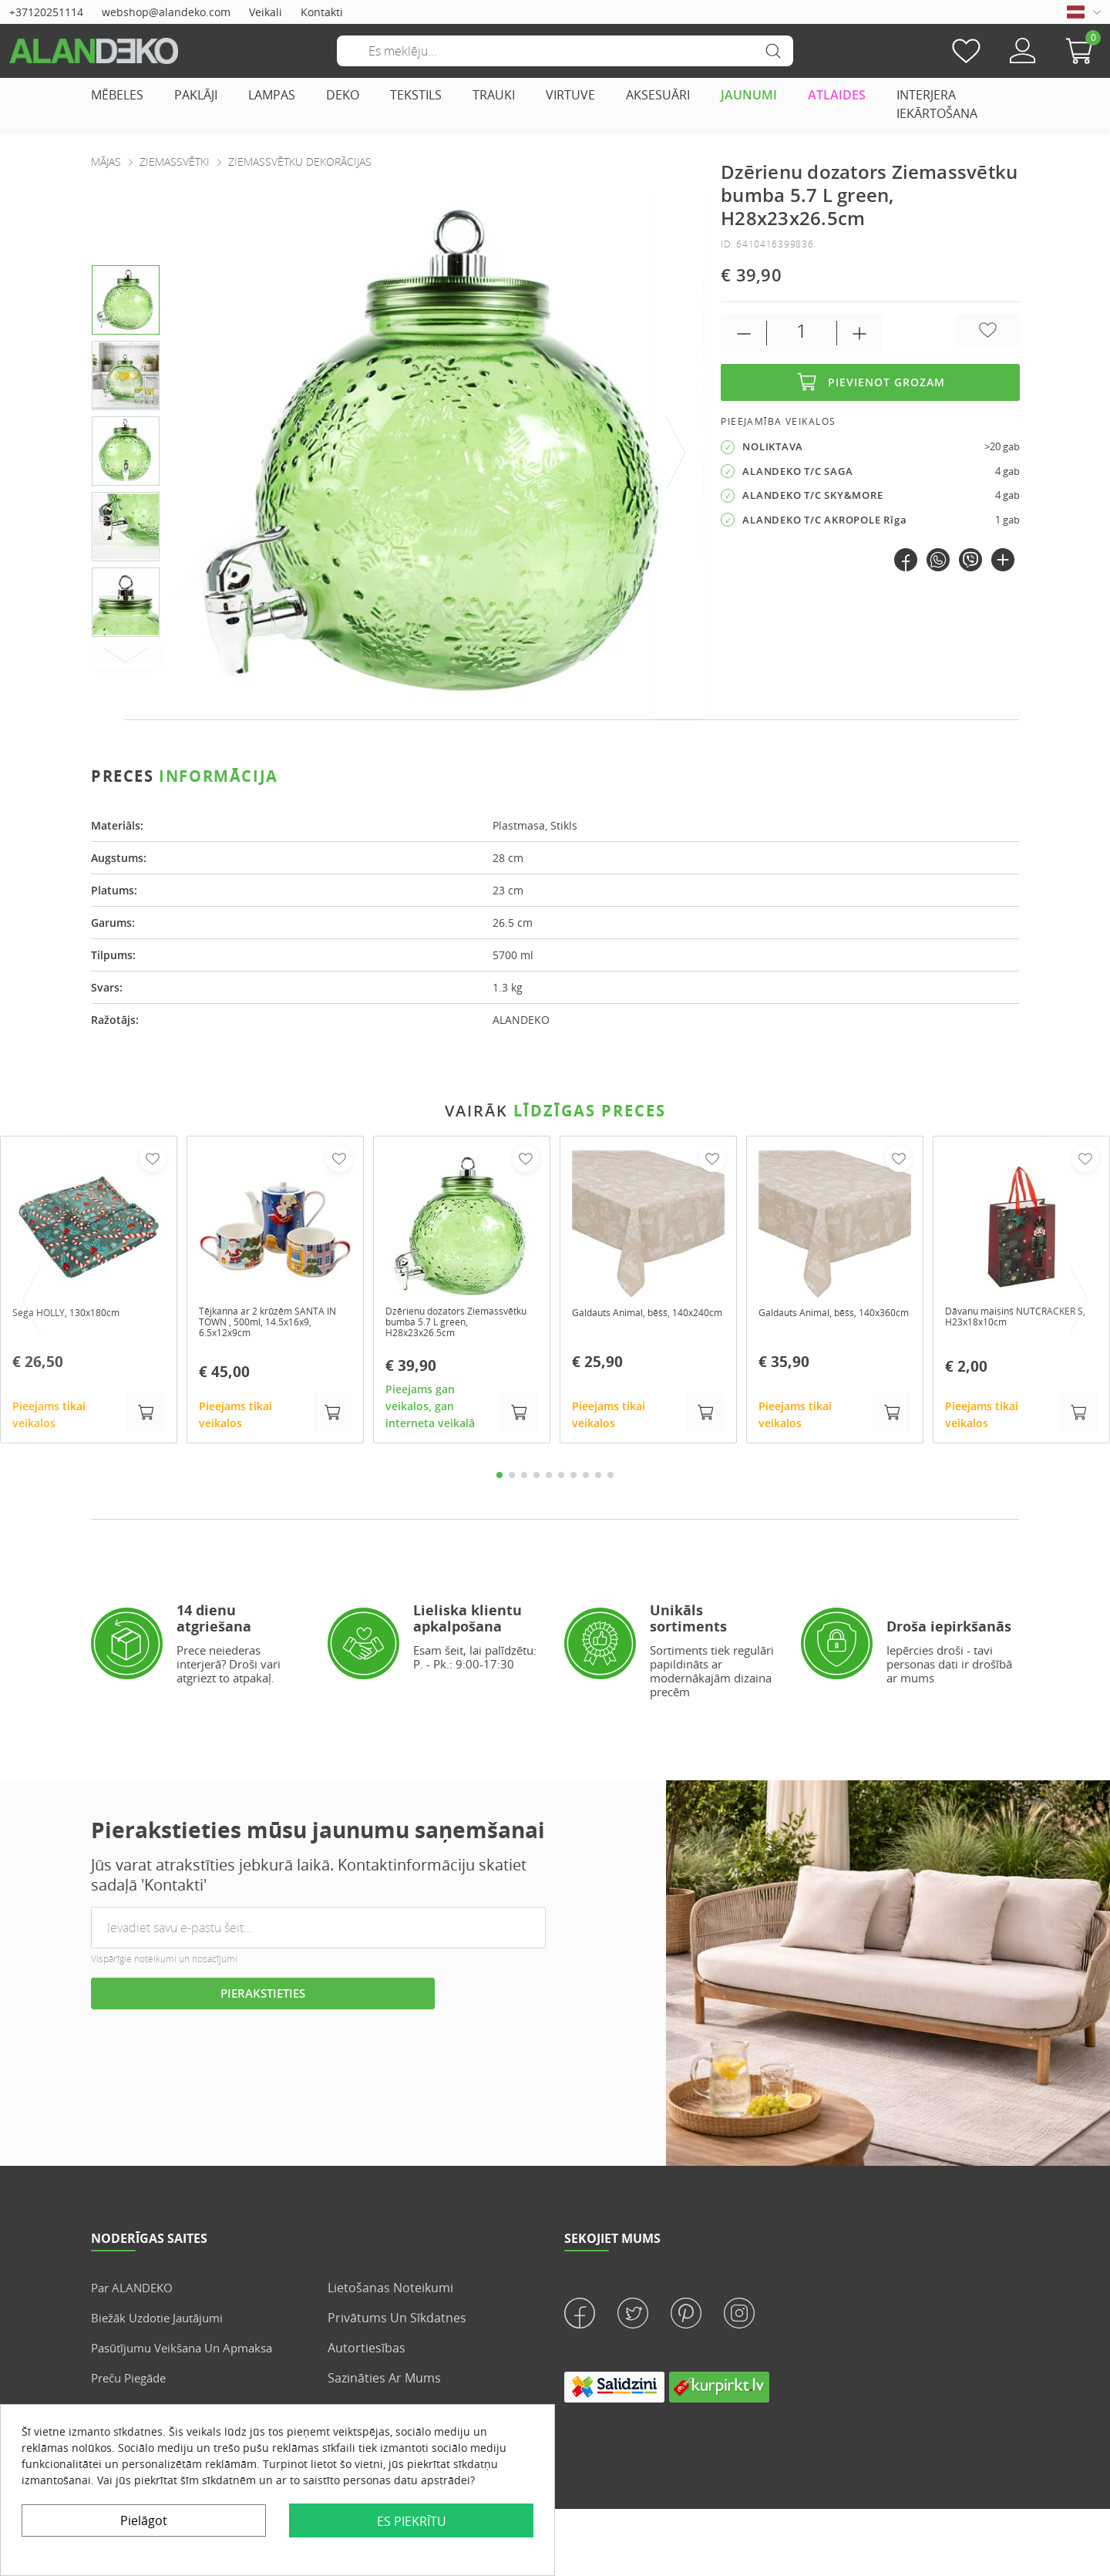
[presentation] (677, 453)
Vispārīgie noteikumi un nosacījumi (164, 1964)
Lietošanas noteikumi (390, 2293)
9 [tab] (598, 1481)
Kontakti (322, 12)
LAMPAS (271, 94)
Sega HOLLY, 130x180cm (74, 1312)
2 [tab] (512, 1481)
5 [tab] (549, 1481)
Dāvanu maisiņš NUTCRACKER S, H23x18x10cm (986, 1325)
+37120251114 (46, 12)
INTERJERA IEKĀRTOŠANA (936, 104)
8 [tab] (586, 1481)
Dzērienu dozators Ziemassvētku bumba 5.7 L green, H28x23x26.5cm (454, 1325)
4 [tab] (536, 1481)
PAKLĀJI (195, 94)
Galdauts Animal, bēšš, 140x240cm (630, 1319)
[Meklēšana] (565, 50)
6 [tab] (561, 1481)
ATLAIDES (837, 94)
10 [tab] (610, 1481)
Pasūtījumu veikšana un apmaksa (189, 2353)
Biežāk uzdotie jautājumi (162, 2323)
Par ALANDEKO (134, 2293)
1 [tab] (499, 1481)
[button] (1083, 51)
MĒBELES (117, 94)
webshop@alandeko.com (166, 12)
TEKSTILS (416, 94)
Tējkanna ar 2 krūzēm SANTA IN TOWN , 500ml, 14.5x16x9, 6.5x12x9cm (273, 1325)
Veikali (265, 12)
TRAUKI (494, 94)
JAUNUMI (749, 94)
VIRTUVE (570, 94)
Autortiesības (366, 2353)
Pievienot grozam (870, 382)
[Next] (125, 655)
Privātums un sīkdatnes (397, 2323)
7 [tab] (573, 1481)
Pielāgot (143, 2520)
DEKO (342, 94)
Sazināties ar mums (384, 2383)
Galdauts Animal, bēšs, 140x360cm (817, 1319)
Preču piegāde (132, 2383)
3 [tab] (524, 1481)
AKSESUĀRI (658, 94)
